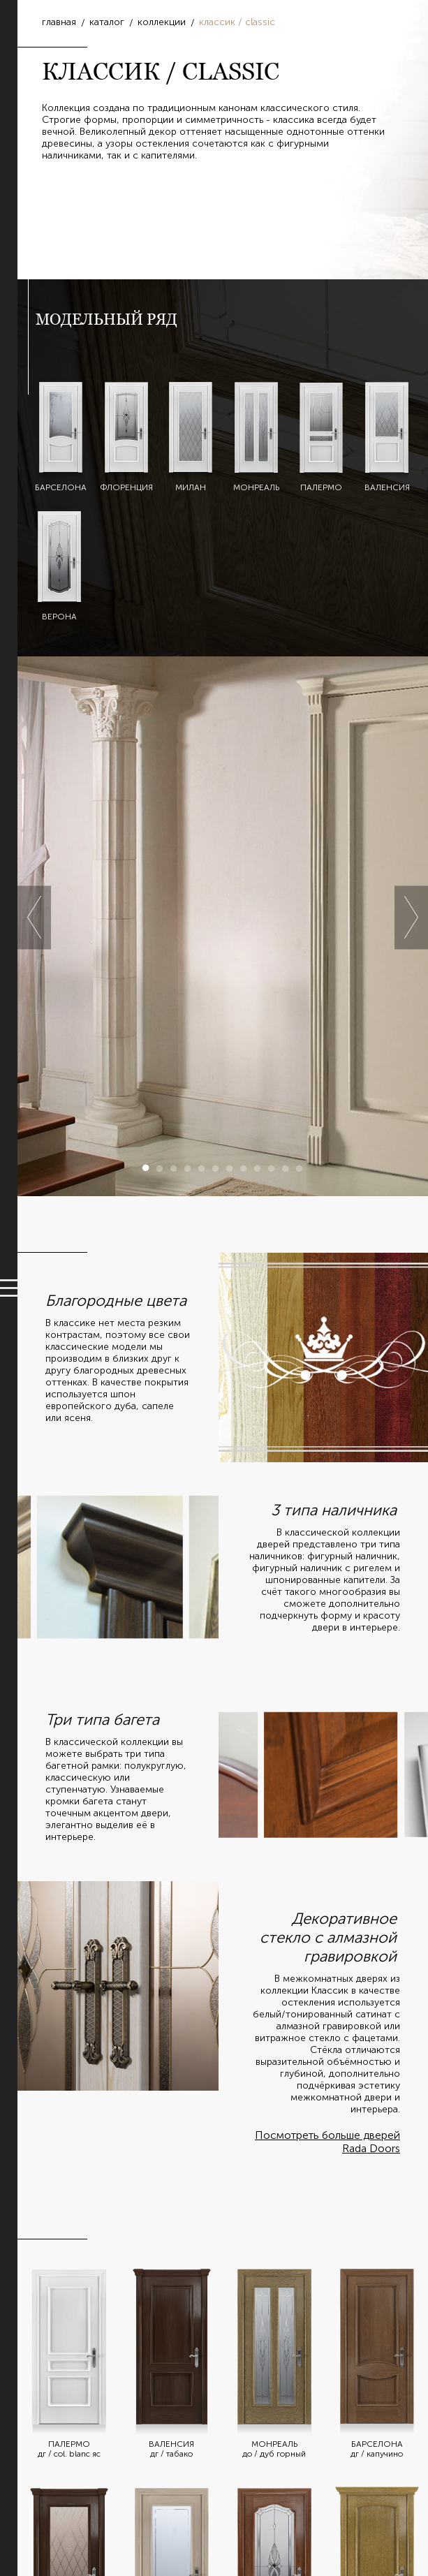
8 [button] (243, 1168)
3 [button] (174, 1168)
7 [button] (230, 1168)
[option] (222, 926)
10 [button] (271, 1168)
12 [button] (299, 1168)
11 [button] (285, 1168)
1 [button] (146, 1168)
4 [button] (188, 1168)
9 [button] (257, 1168)
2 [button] (160, 1168)
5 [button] (202, 1168)
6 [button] (216, 1168)
